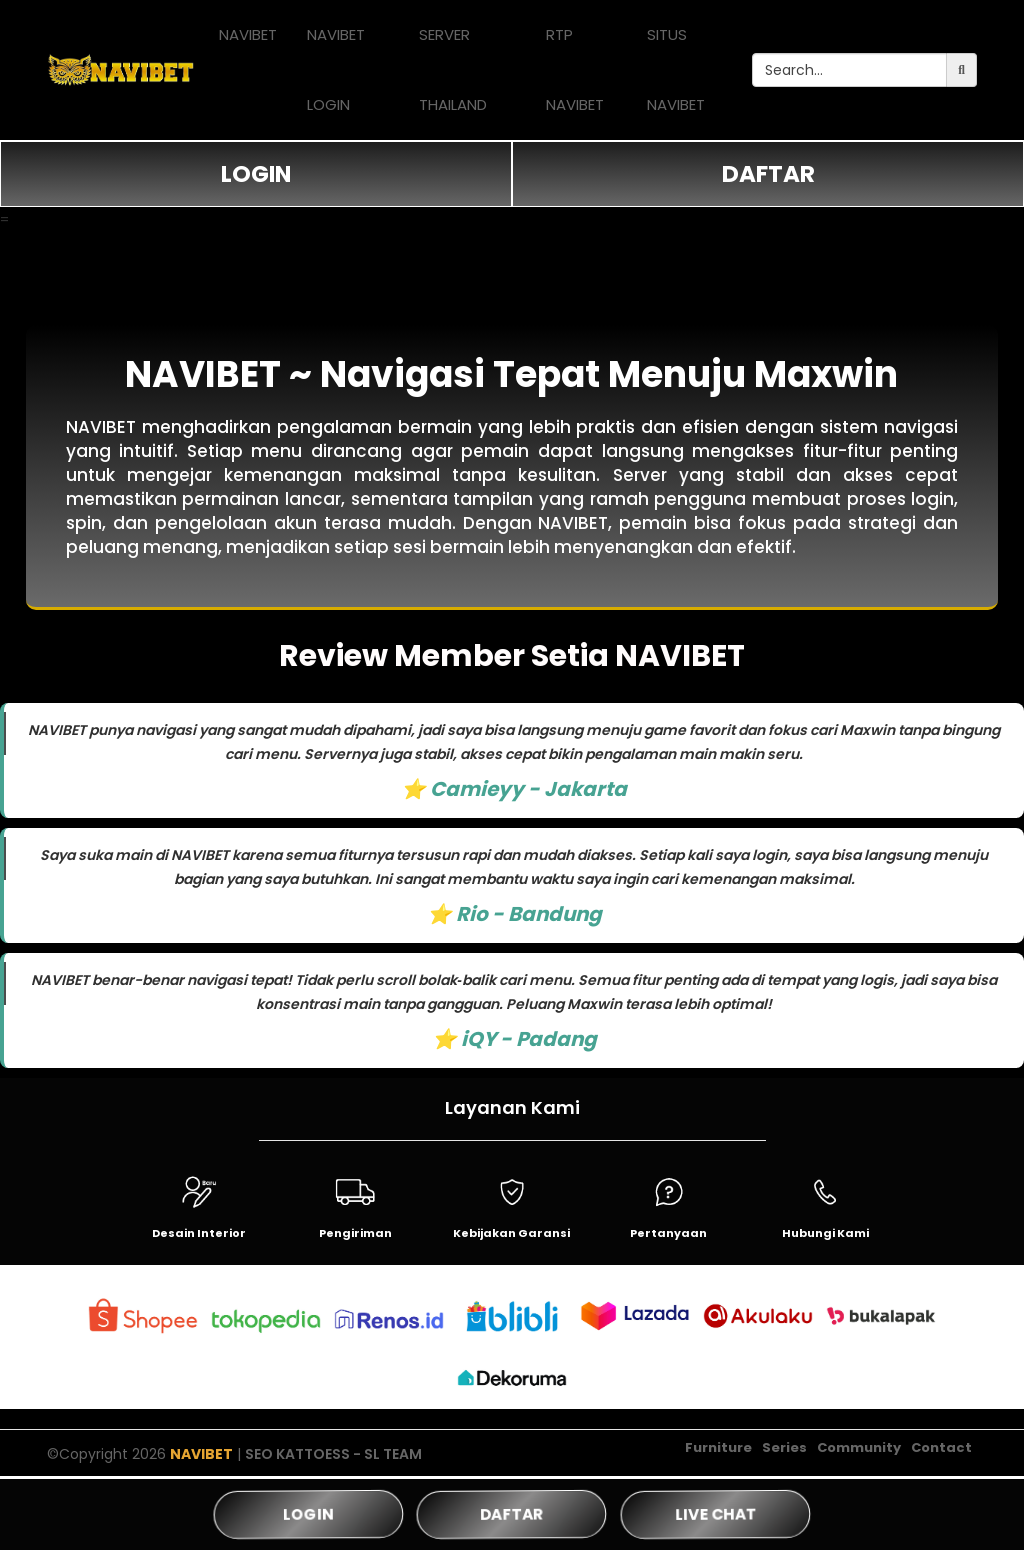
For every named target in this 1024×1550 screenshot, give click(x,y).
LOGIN (256, 174)
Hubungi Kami (825, 1233)
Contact (941, 1447)
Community (859, 1447)
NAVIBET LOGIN (336, 69)
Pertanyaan (668, 1233)
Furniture (718, 1447)
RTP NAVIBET (575, 69)
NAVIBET (248, 34)
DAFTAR (768, 174)
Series (784, 1447)
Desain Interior (199, 1233)
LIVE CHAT (715, 1513)
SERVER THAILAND (453, 69)
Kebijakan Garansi (511, 1233)
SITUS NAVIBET (676, 69)
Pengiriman (355, 1233)
